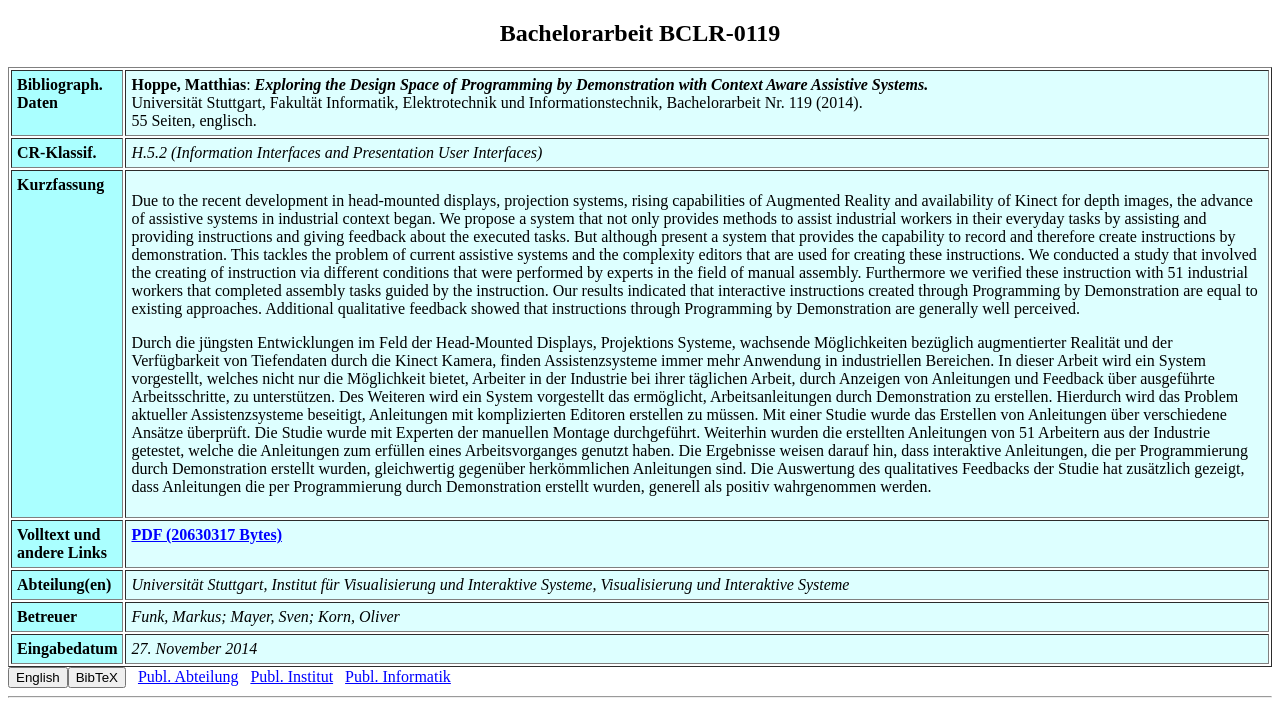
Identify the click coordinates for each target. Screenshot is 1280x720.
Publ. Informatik (398, 676)
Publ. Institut (291, 676)
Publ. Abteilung (188, 676)
